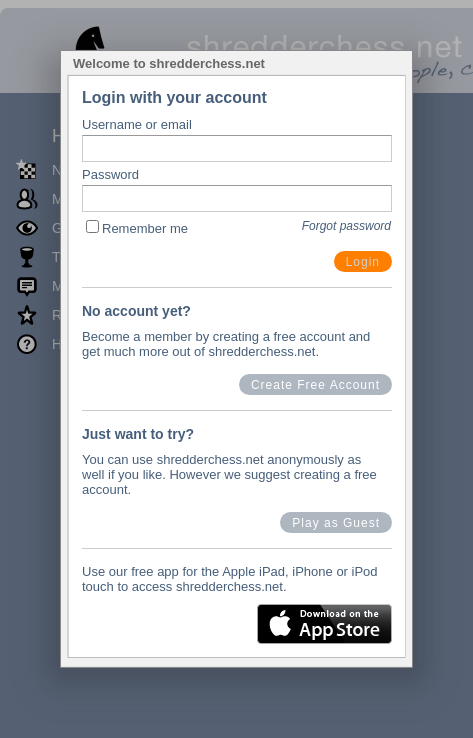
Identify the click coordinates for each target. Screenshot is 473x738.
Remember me (145, 228)
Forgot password (346, 226)
